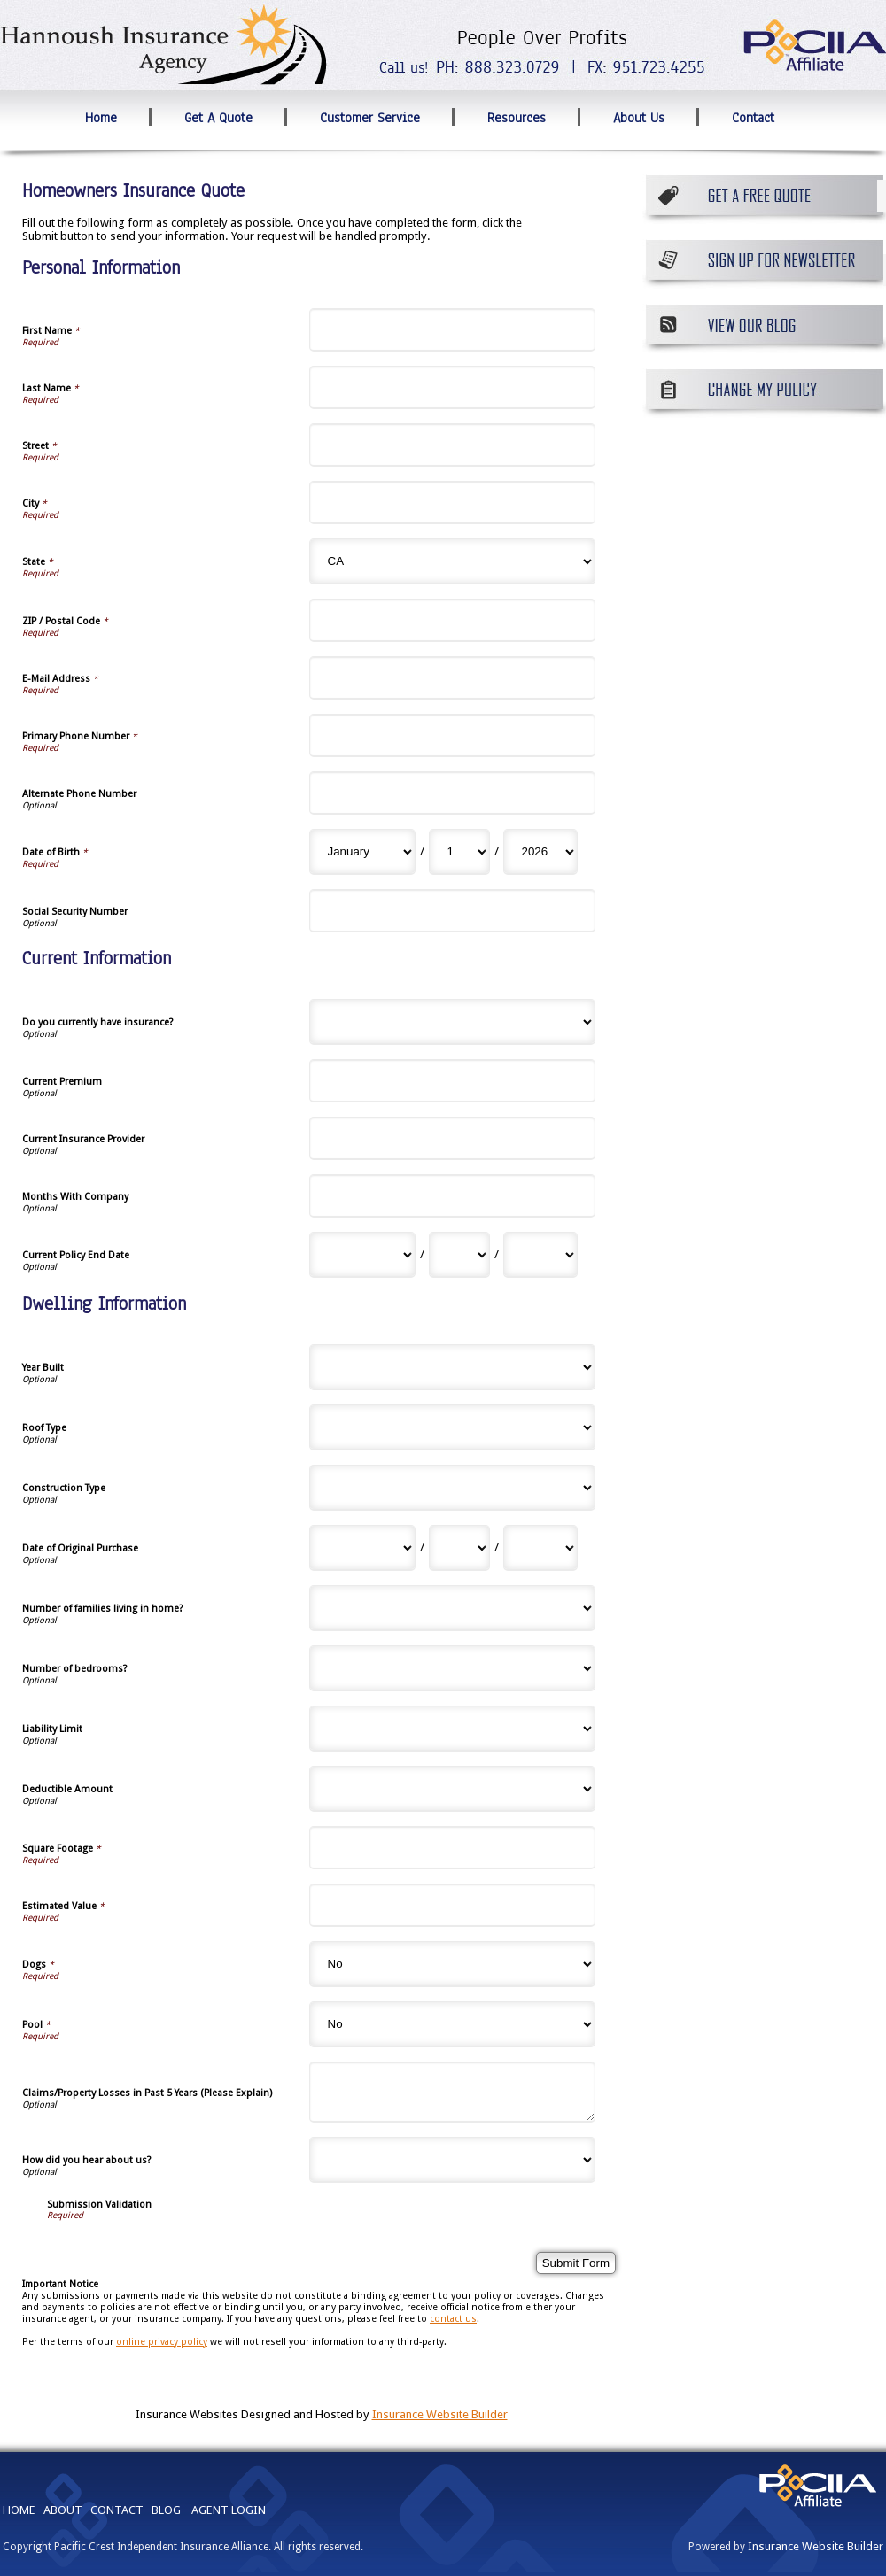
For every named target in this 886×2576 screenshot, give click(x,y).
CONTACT (117, 2510)
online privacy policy (161, 2342)
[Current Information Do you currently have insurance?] (452, 1022)
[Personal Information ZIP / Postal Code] (452, 620)
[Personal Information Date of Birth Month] (362, 852)
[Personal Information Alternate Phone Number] (452, 793)
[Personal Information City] (452, 502)
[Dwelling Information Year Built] (452, 1367)
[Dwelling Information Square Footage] (452, 1847)
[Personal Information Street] (452, 445)
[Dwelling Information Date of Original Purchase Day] (459, 1548)
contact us (453, 2319)
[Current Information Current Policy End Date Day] (459, 1255)
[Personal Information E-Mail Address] (452, 678)
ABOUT (62, 2510)
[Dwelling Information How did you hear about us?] (452, 2160)
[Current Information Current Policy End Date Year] (540, 1255)
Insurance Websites (187, 2414)
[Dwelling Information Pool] (452, 2024)
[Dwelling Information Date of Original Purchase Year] (540, 1548)
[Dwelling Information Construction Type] (452, 1488)
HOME (19, 2510)
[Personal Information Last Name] (452, 387)
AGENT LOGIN (228, 2510)
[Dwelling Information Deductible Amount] (452, 1789)
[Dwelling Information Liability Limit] (452, 1729)
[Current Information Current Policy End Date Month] (362, 1255)
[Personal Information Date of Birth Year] (540, 852)
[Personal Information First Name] (452, 330)
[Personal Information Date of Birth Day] (459, 852)
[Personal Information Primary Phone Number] (452, 735)
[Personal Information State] (452, 561)
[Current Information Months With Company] (452, 1196)
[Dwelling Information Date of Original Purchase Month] (362, 1548)
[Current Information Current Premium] (452, 1080)
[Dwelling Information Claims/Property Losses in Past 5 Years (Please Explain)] (452, 2092)
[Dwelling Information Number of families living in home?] (452, 1608)
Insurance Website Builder (440, 2414)
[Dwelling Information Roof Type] (452, 1427)
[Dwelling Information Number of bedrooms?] (452, 1668)
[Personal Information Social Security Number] (452, 910)
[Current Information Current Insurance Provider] (452, 1138)
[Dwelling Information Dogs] (452, 1964)
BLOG (166, 2510)
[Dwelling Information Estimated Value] (452, 1905)
